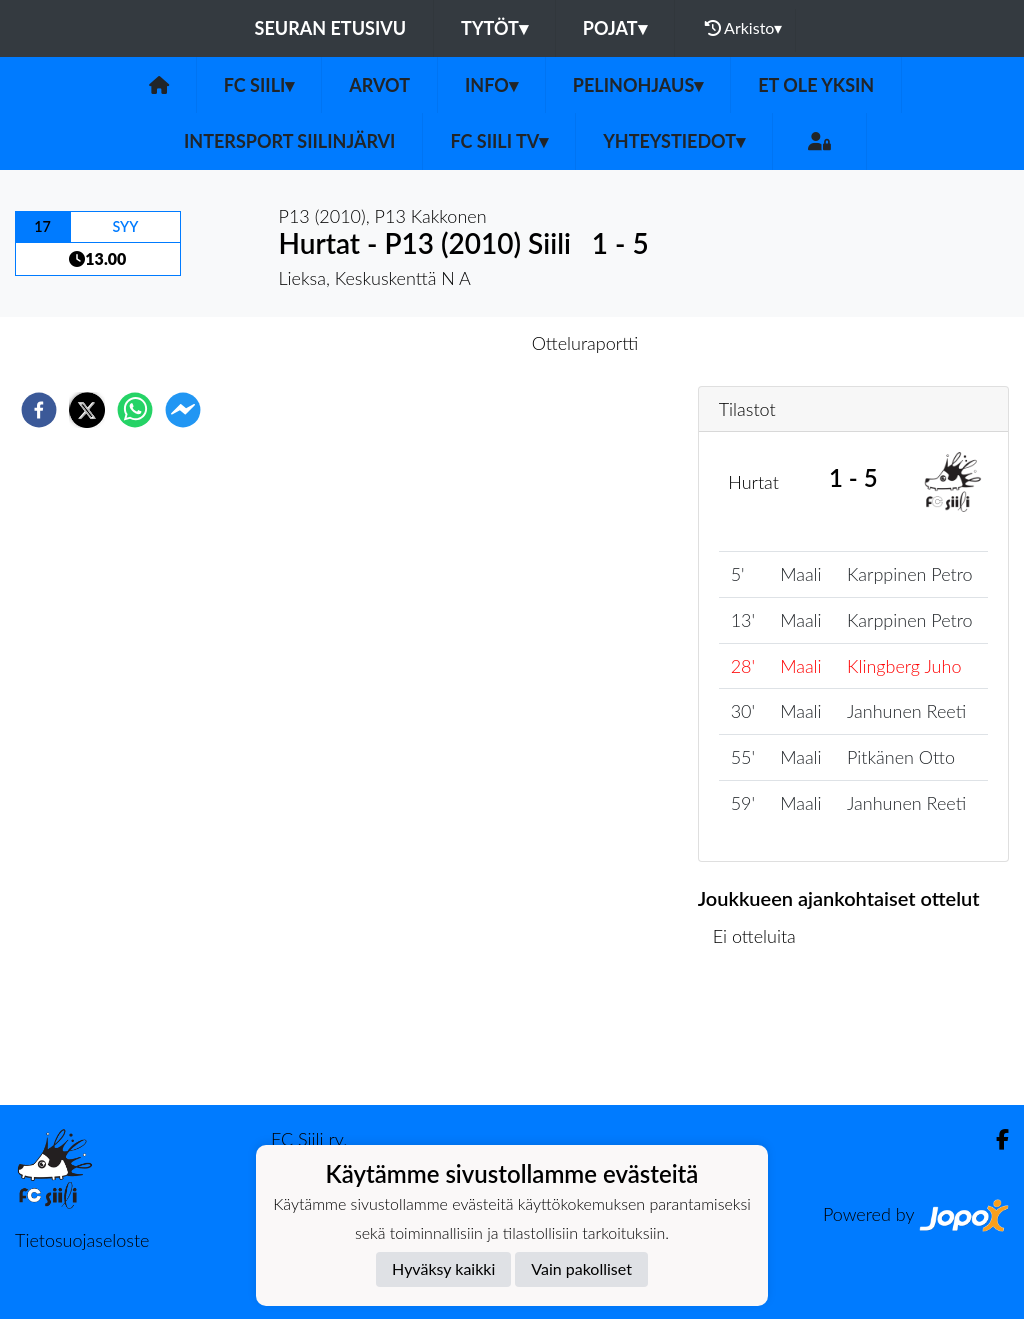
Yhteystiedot (674, 141)
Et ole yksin (816, 85)
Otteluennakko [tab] (443, 343)
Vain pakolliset (581, 1268)
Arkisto (744, 28)
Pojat (615, 28)
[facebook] (39, 410)
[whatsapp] (135, 410)
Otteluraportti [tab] (585, 343)
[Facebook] (994, 1139)
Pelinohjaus (638, 85)
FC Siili (259, 85)
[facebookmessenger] (183, 410)
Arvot (379, 85)
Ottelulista (762, 1037)
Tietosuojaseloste (82, 1240)
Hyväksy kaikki (443, 1268)
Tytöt (494, 28)
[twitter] (87, 410)
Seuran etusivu (331, 28)
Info (491, 85)
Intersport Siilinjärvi (290, 141)
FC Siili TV (499, 141)
